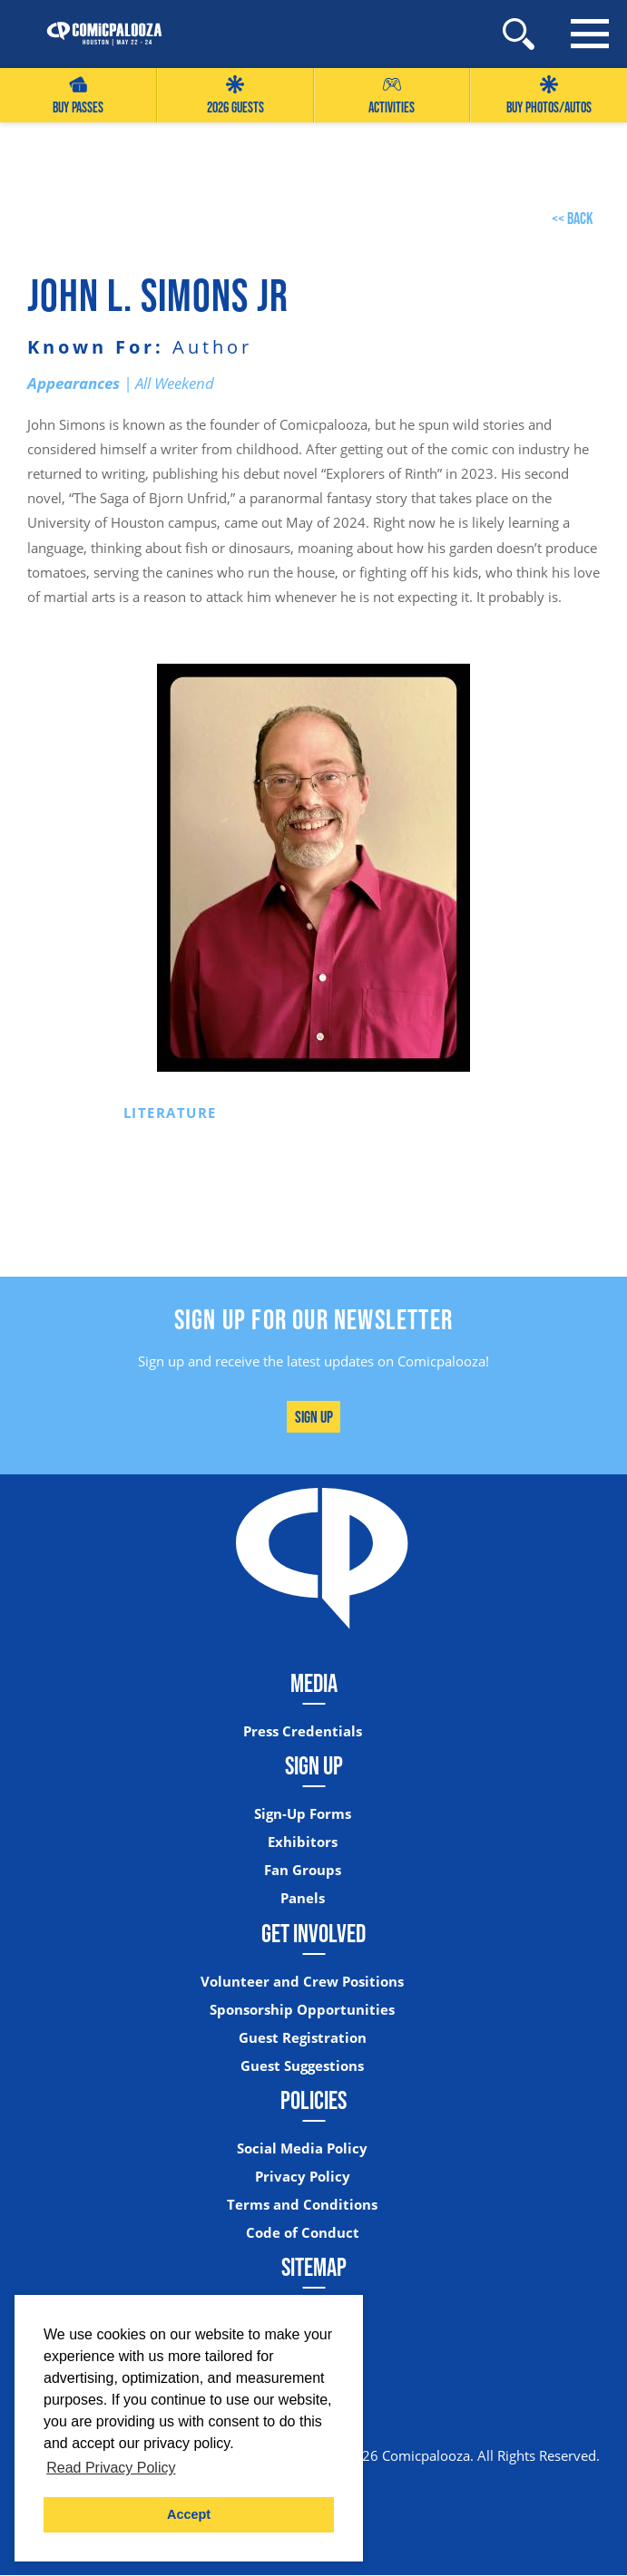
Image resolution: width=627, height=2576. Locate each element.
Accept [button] (189, 2514)
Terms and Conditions (302, 2204)
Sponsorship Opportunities (302, 2010)
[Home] (95, 34)
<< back (572, 218)
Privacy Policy (302, 2176)
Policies (313, 2100)
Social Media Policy (302, 2148)
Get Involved (313, 1933)
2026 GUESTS (235, 95)
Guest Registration (303, 2038)
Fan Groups (302, 1871)
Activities (391, 95)
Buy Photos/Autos (549, 95)
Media (314, 1683)
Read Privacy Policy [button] (110, 2467)
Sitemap (314, 2267)
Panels (302, 1899)
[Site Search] (519, 34)
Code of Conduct (302, 2234)
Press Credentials (302, 1731)
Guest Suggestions (302, 2066)
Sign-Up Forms (302, 1814)
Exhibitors (303, 1842)
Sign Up (313, 1416)
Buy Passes (78, 95)
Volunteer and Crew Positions (302, 1981)
